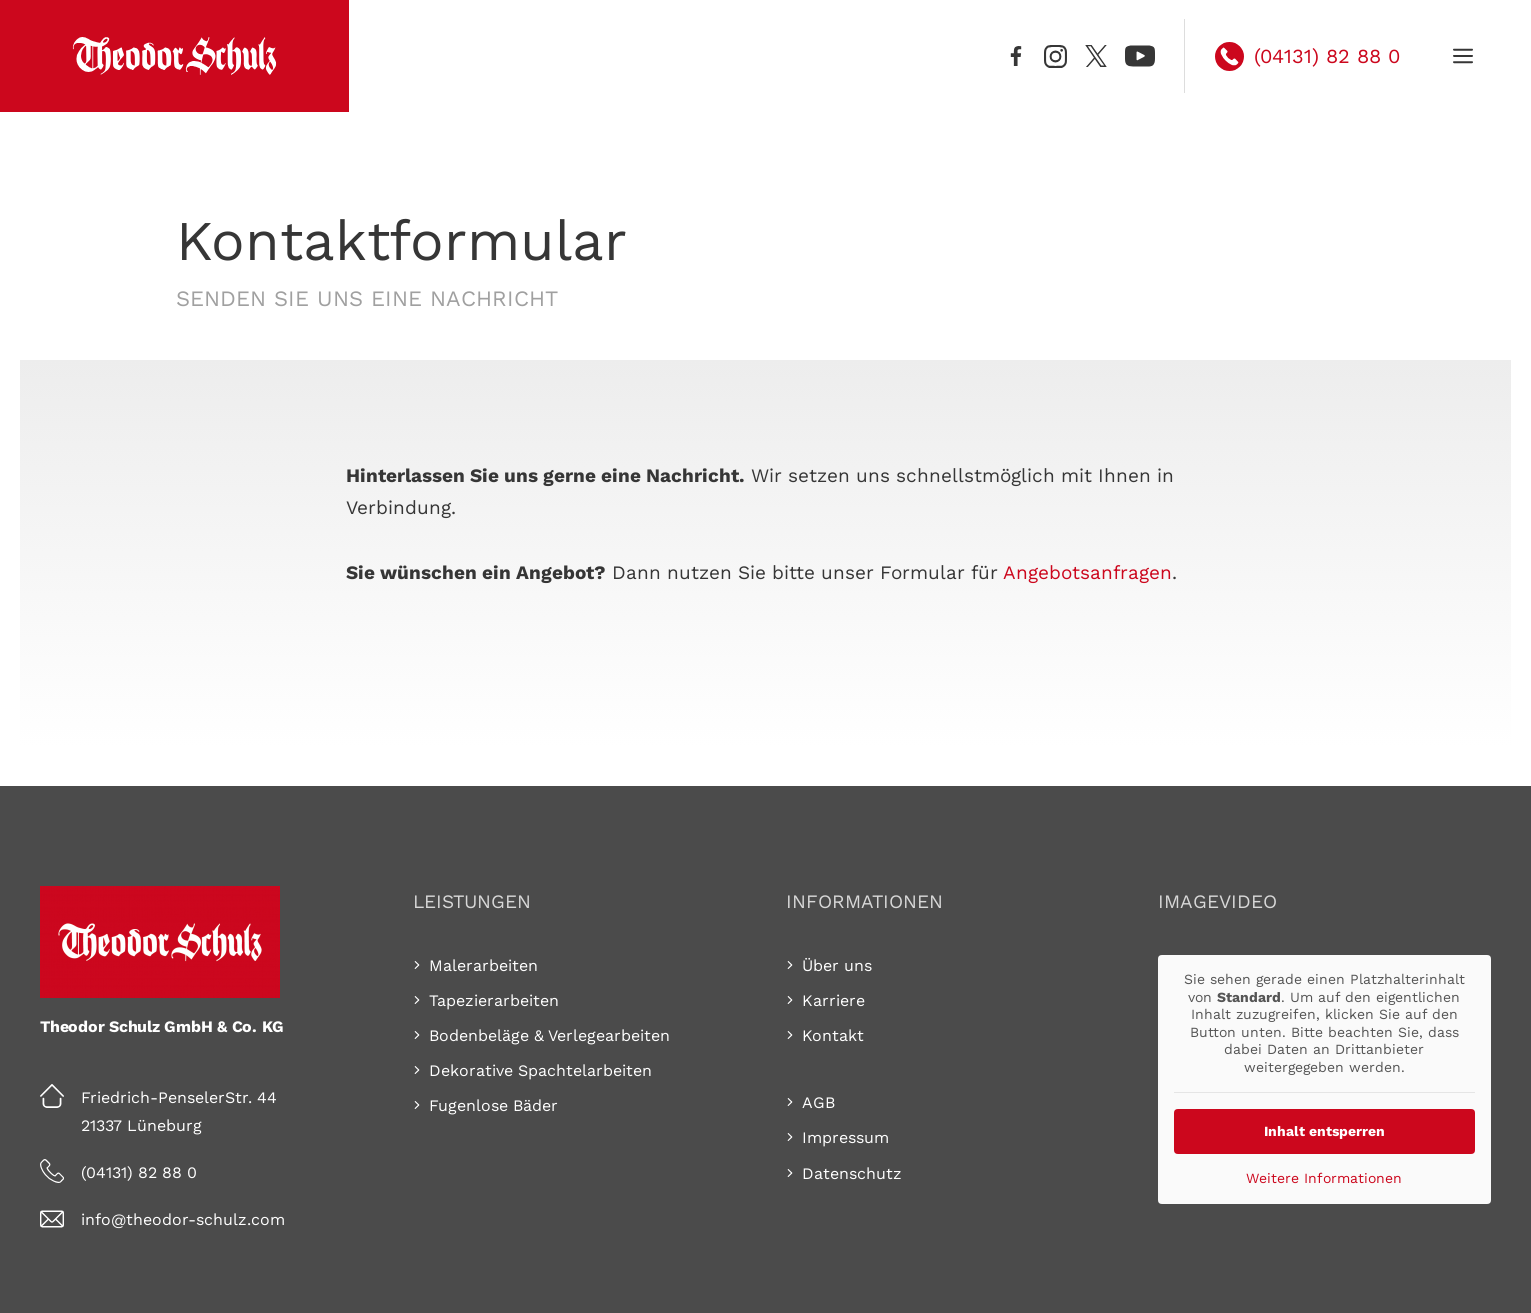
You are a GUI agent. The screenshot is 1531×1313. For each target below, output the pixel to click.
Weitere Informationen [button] (1325, 1178)
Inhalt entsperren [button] (1324, 1131)
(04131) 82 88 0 (139, 1172)
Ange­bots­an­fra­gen (1087, 572)
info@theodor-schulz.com (183, 1219)
